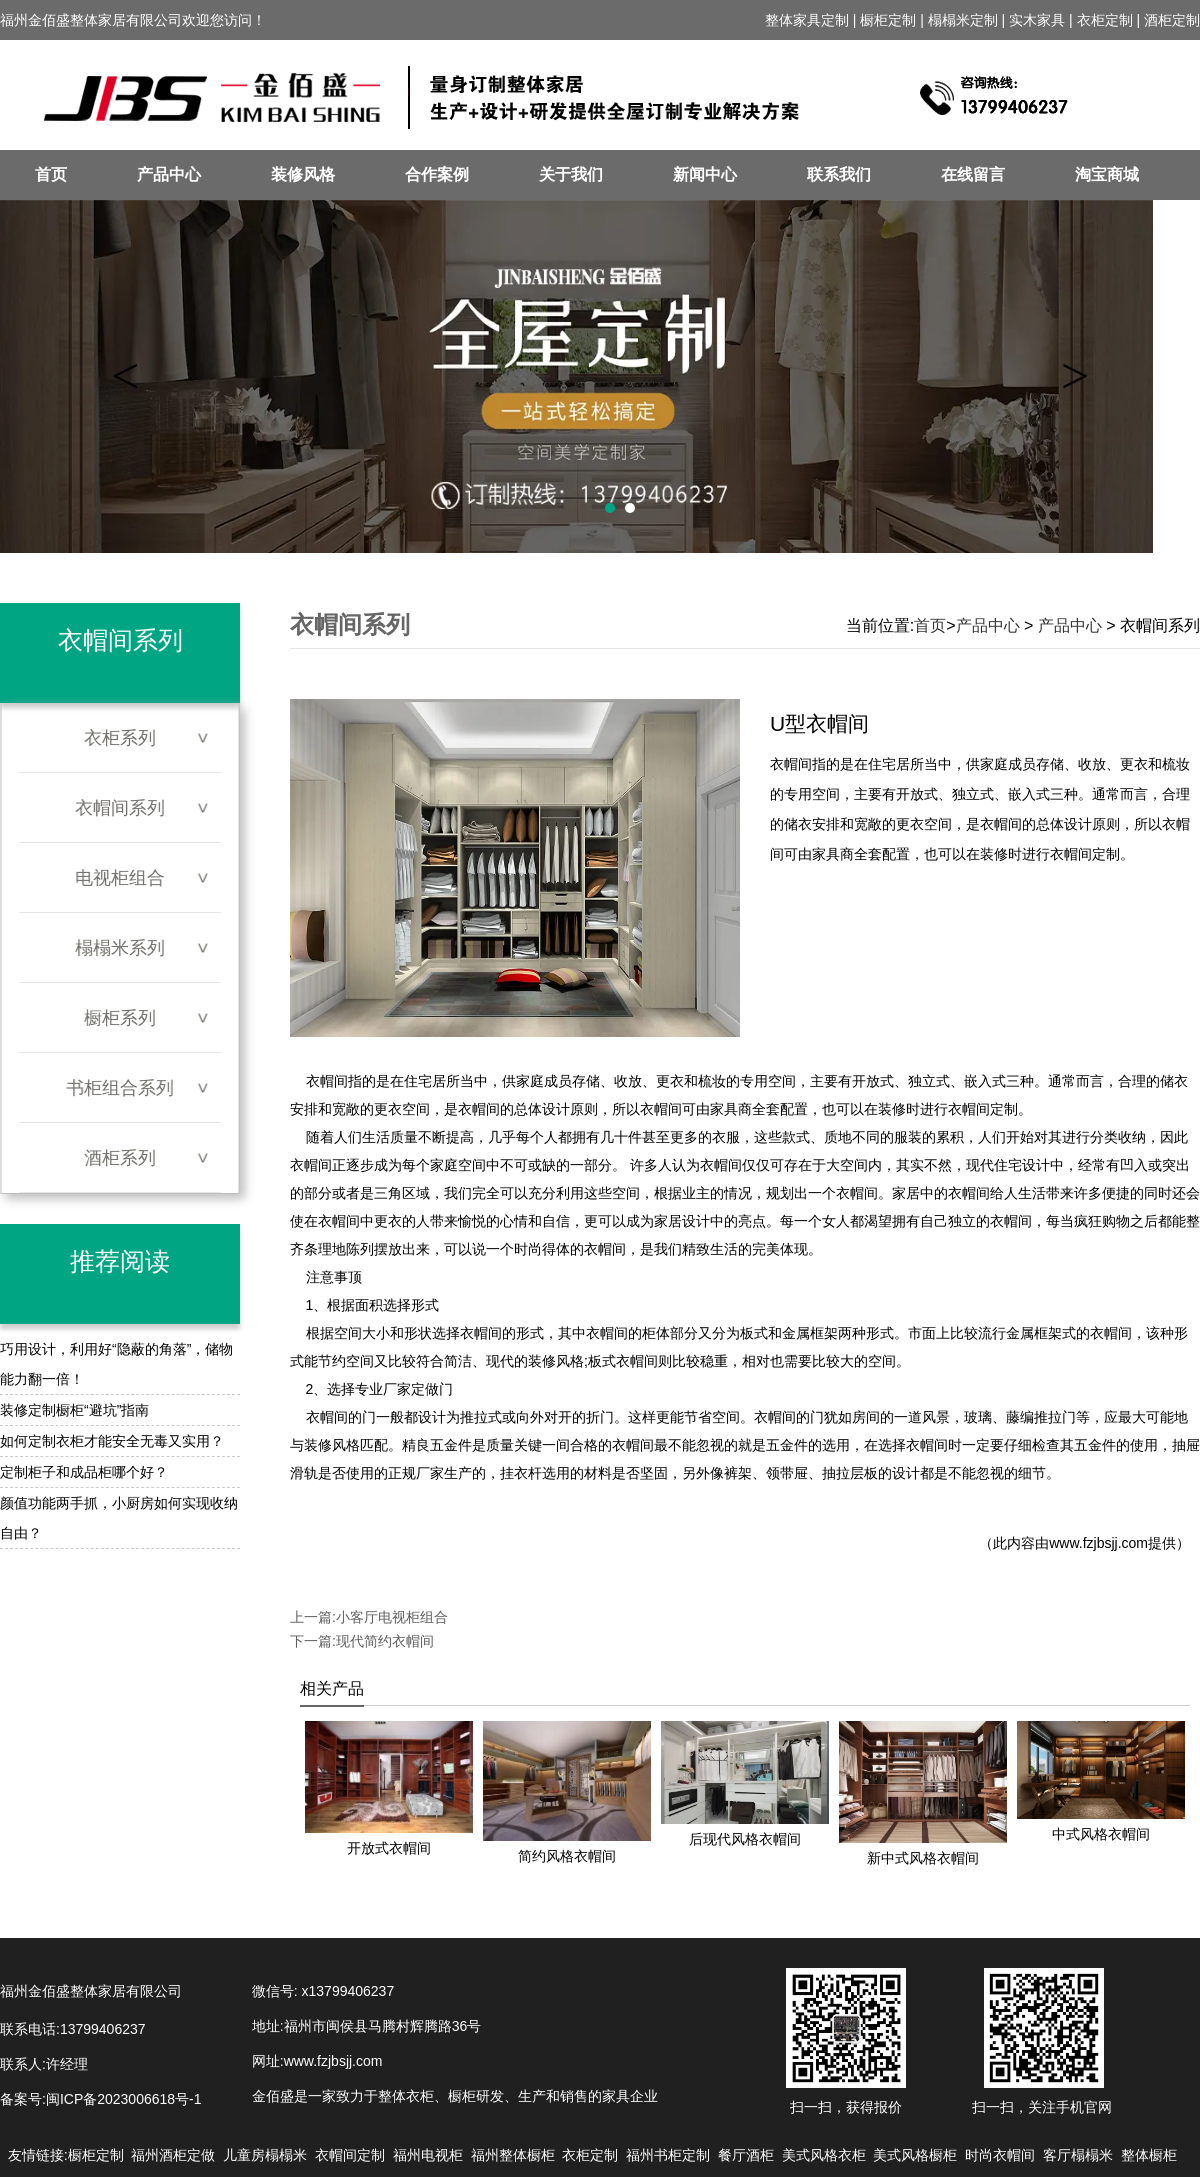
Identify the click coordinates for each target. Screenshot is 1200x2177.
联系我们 (839, 174)
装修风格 (303, 174)
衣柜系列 (120, 738)
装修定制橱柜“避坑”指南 (74, 1410)
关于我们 (571, 174)
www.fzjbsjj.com (1098, 1543)
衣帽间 (327, 1081)
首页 (51, 174)
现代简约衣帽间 (385, 1641)
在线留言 (973, 174)
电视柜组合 (120, 878)
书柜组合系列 (120, 1088)
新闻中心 (705, 174)
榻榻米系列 (120, 948)
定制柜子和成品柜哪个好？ (84, 1472)
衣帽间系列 (120, 808)
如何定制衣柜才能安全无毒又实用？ (112, 1441)
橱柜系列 (120, 1018)
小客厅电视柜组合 (392, 1617)
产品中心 (169, 174)
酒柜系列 (120, 1158)
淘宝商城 (1107, 174)
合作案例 (437, 174)
